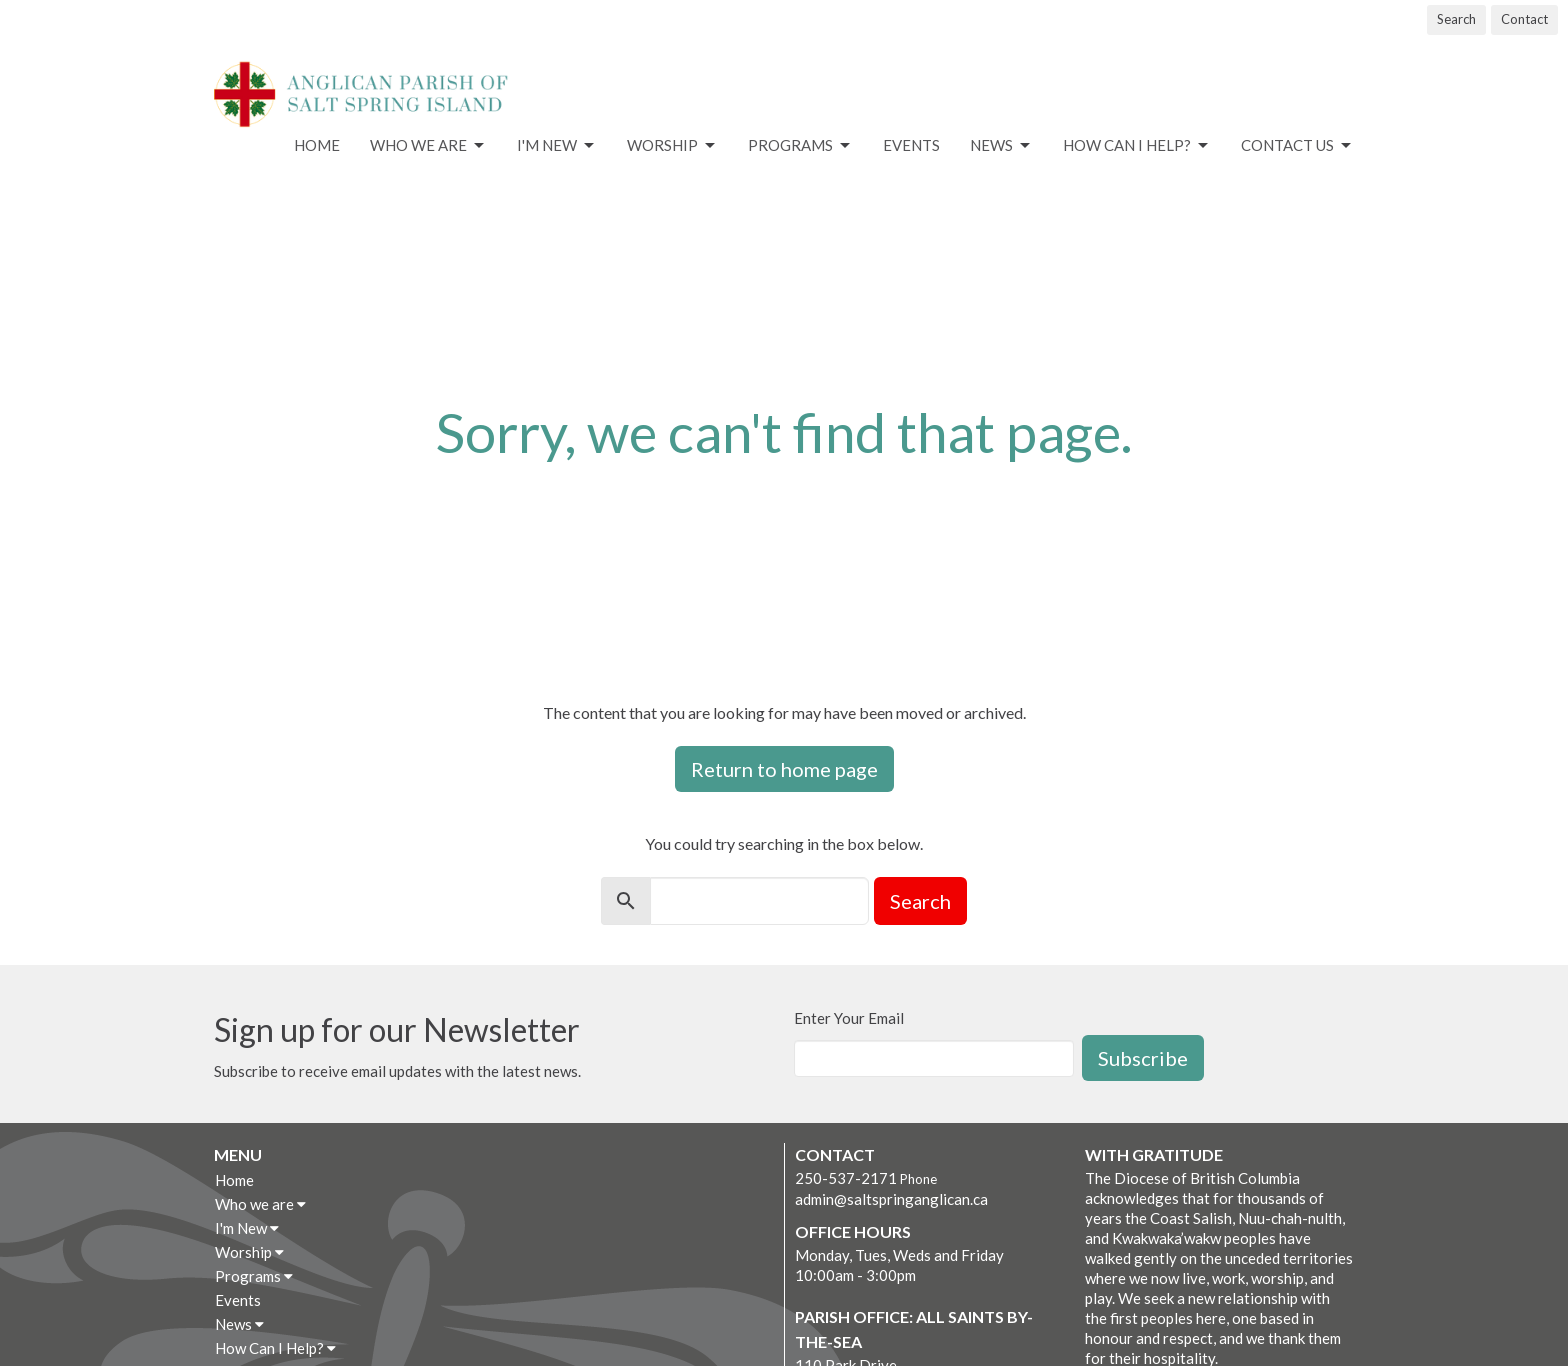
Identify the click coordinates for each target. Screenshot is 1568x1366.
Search (1456, 19)
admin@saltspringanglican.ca (891, 1199)
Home (317, 145)
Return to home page (784, 769)
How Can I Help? (1137, 146)
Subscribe (1143, 1058)
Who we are (428, 146)
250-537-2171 (846, 1178)
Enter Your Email (849, 1018)
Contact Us (1297, 146)
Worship (672, 146)
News (1001, 146)
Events (911, 145)
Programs (800, 146)
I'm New (557, 146)
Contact (1524, 19)
